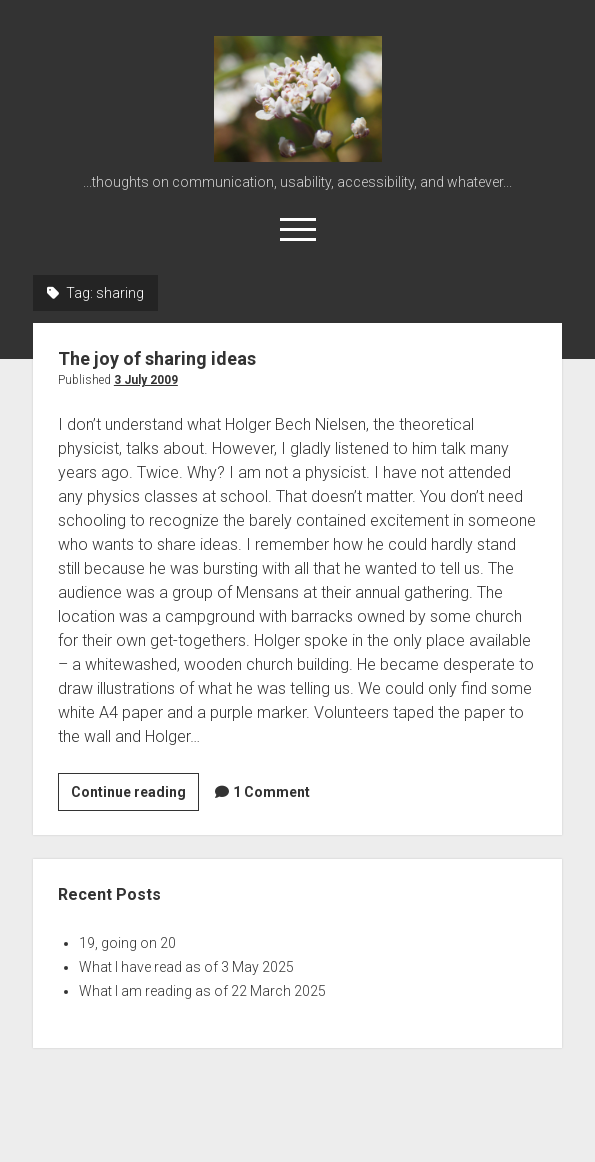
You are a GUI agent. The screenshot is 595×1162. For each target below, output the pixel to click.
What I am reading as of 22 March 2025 (202, 991)
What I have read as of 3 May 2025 (186, 967)
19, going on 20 (127, 943)
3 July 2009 (146, 380)
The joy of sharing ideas (157, 358)
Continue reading (135, 795)
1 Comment (271, 792)
